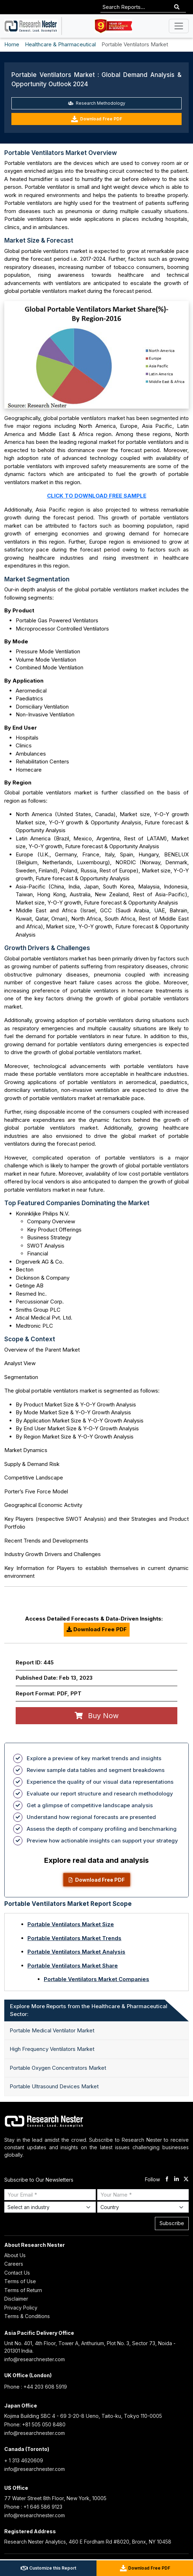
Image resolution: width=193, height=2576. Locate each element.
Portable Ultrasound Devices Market (54, 2086)
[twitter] (186, 2180)
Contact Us (17, 2273)
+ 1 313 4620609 (23, 2460)
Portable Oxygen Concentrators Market (58, 2067)
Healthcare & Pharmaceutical (60, 44)
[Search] (177, 7)
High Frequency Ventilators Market (52, 2049)
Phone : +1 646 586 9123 (33, 2507)
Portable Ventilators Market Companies (96, 1979)
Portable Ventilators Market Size (70, 1924)
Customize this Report (48, 2568)
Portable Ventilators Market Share (72, 1965)
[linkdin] (176, 2180)
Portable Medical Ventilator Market (52, 2030)
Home (11, 44)
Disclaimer (16, 2299)
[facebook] (166, 2180)
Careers (13, 2264)
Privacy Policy (20, 2308)
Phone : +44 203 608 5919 (35, 2387)
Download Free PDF (96, 119)
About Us (15, 2255)
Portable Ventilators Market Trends (74, 1938)
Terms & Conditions (27, 2316)
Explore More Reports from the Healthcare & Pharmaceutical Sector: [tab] (88, 2010)
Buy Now (97, 1715)
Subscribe (172, 2223)
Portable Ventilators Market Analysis (76, 1951)
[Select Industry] (50, 2207)
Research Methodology (96, 103)
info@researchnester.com (34, 2359)
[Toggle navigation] (179, 26)
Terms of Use (20, 2281)
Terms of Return (23, 2290)
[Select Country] (143, 2207)
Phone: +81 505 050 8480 (35, 2424)
